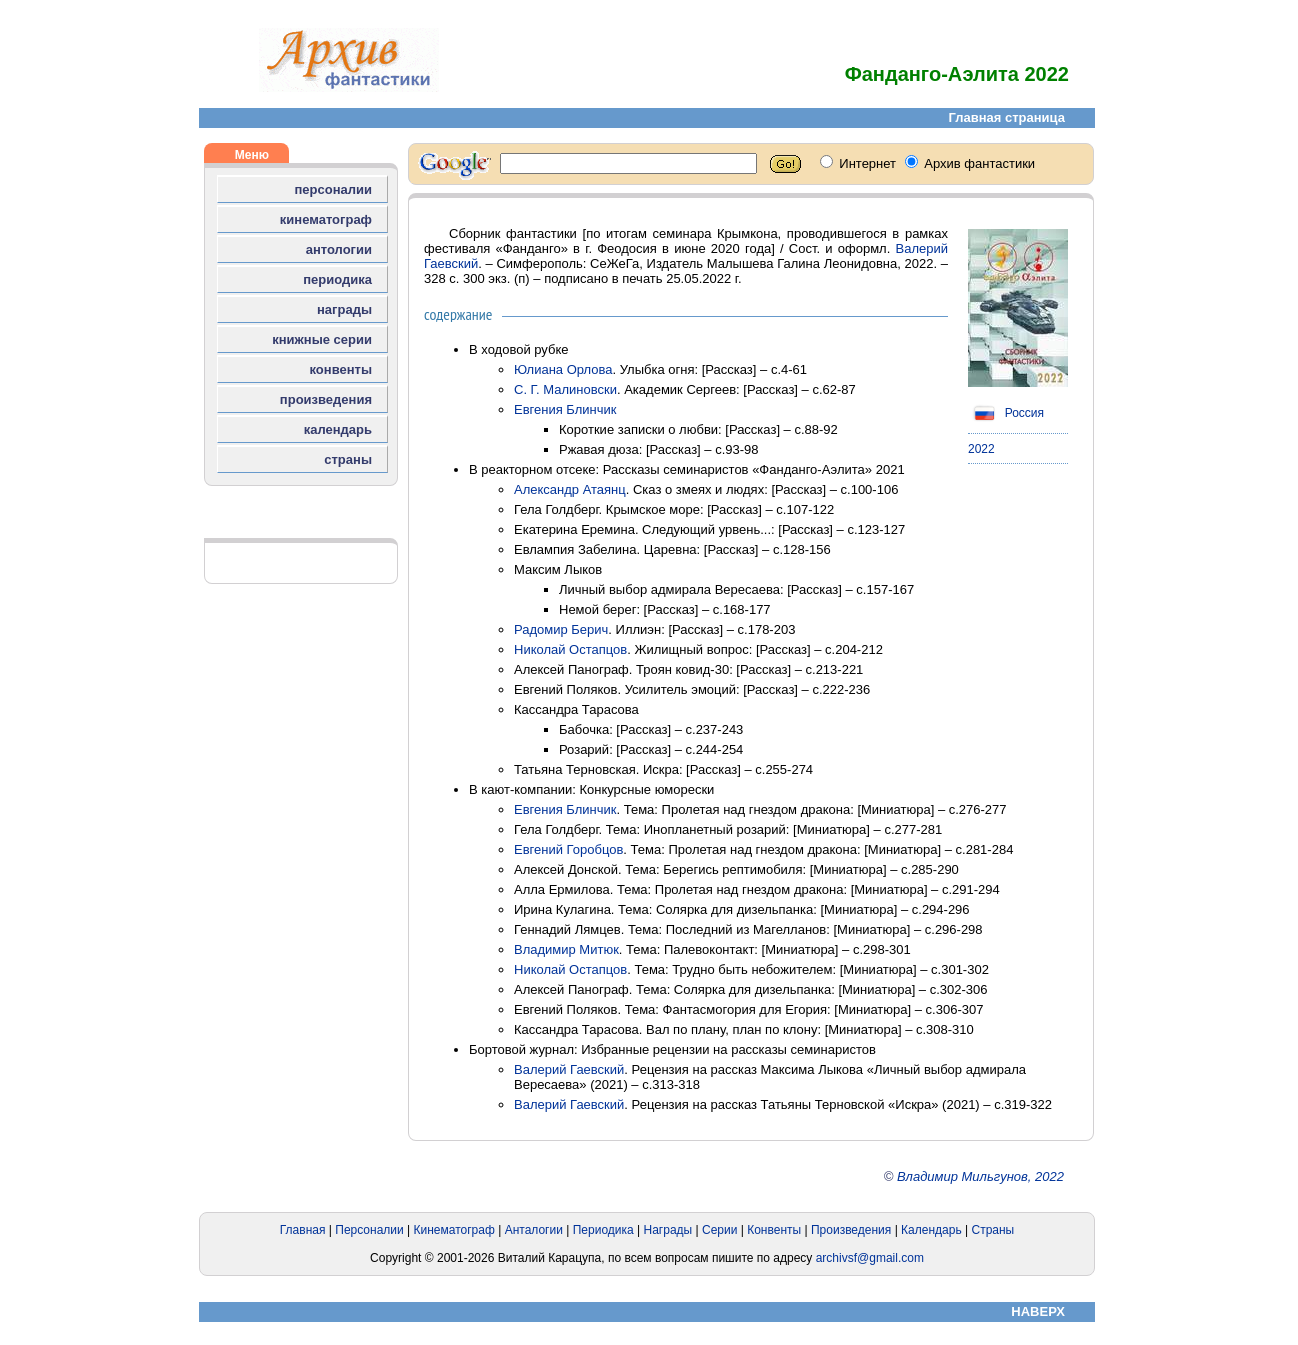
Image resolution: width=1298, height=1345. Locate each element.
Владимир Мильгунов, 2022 (980, 1176)
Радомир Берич (561, 629)
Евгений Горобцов (568, 849)
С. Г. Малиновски (565, 389)
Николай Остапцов (570, 649)
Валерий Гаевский (569, 1069)
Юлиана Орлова (563, 369)
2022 (981, 449)
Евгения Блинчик (565, 409)
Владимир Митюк (566, 949)
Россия (1006, 413)
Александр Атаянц (570, 489)
